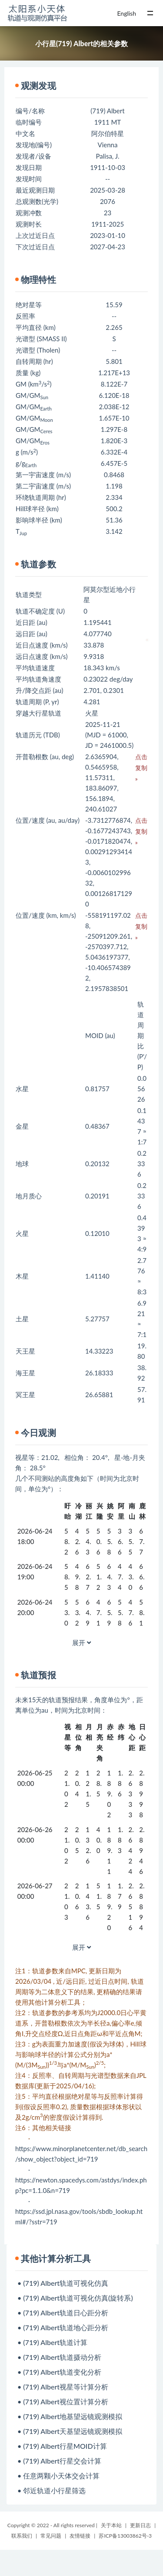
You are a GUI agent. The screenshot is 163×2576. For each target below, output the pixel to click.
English (126, 13)
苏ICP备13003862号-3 (125, 2535)
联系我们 (21, 2535)
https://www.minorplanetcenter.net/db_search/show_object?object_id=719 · (81, 2159)
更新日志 (140, 2525)
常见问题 (50, 2535)
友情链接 (80, 2535)
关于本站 (111, 2525)
